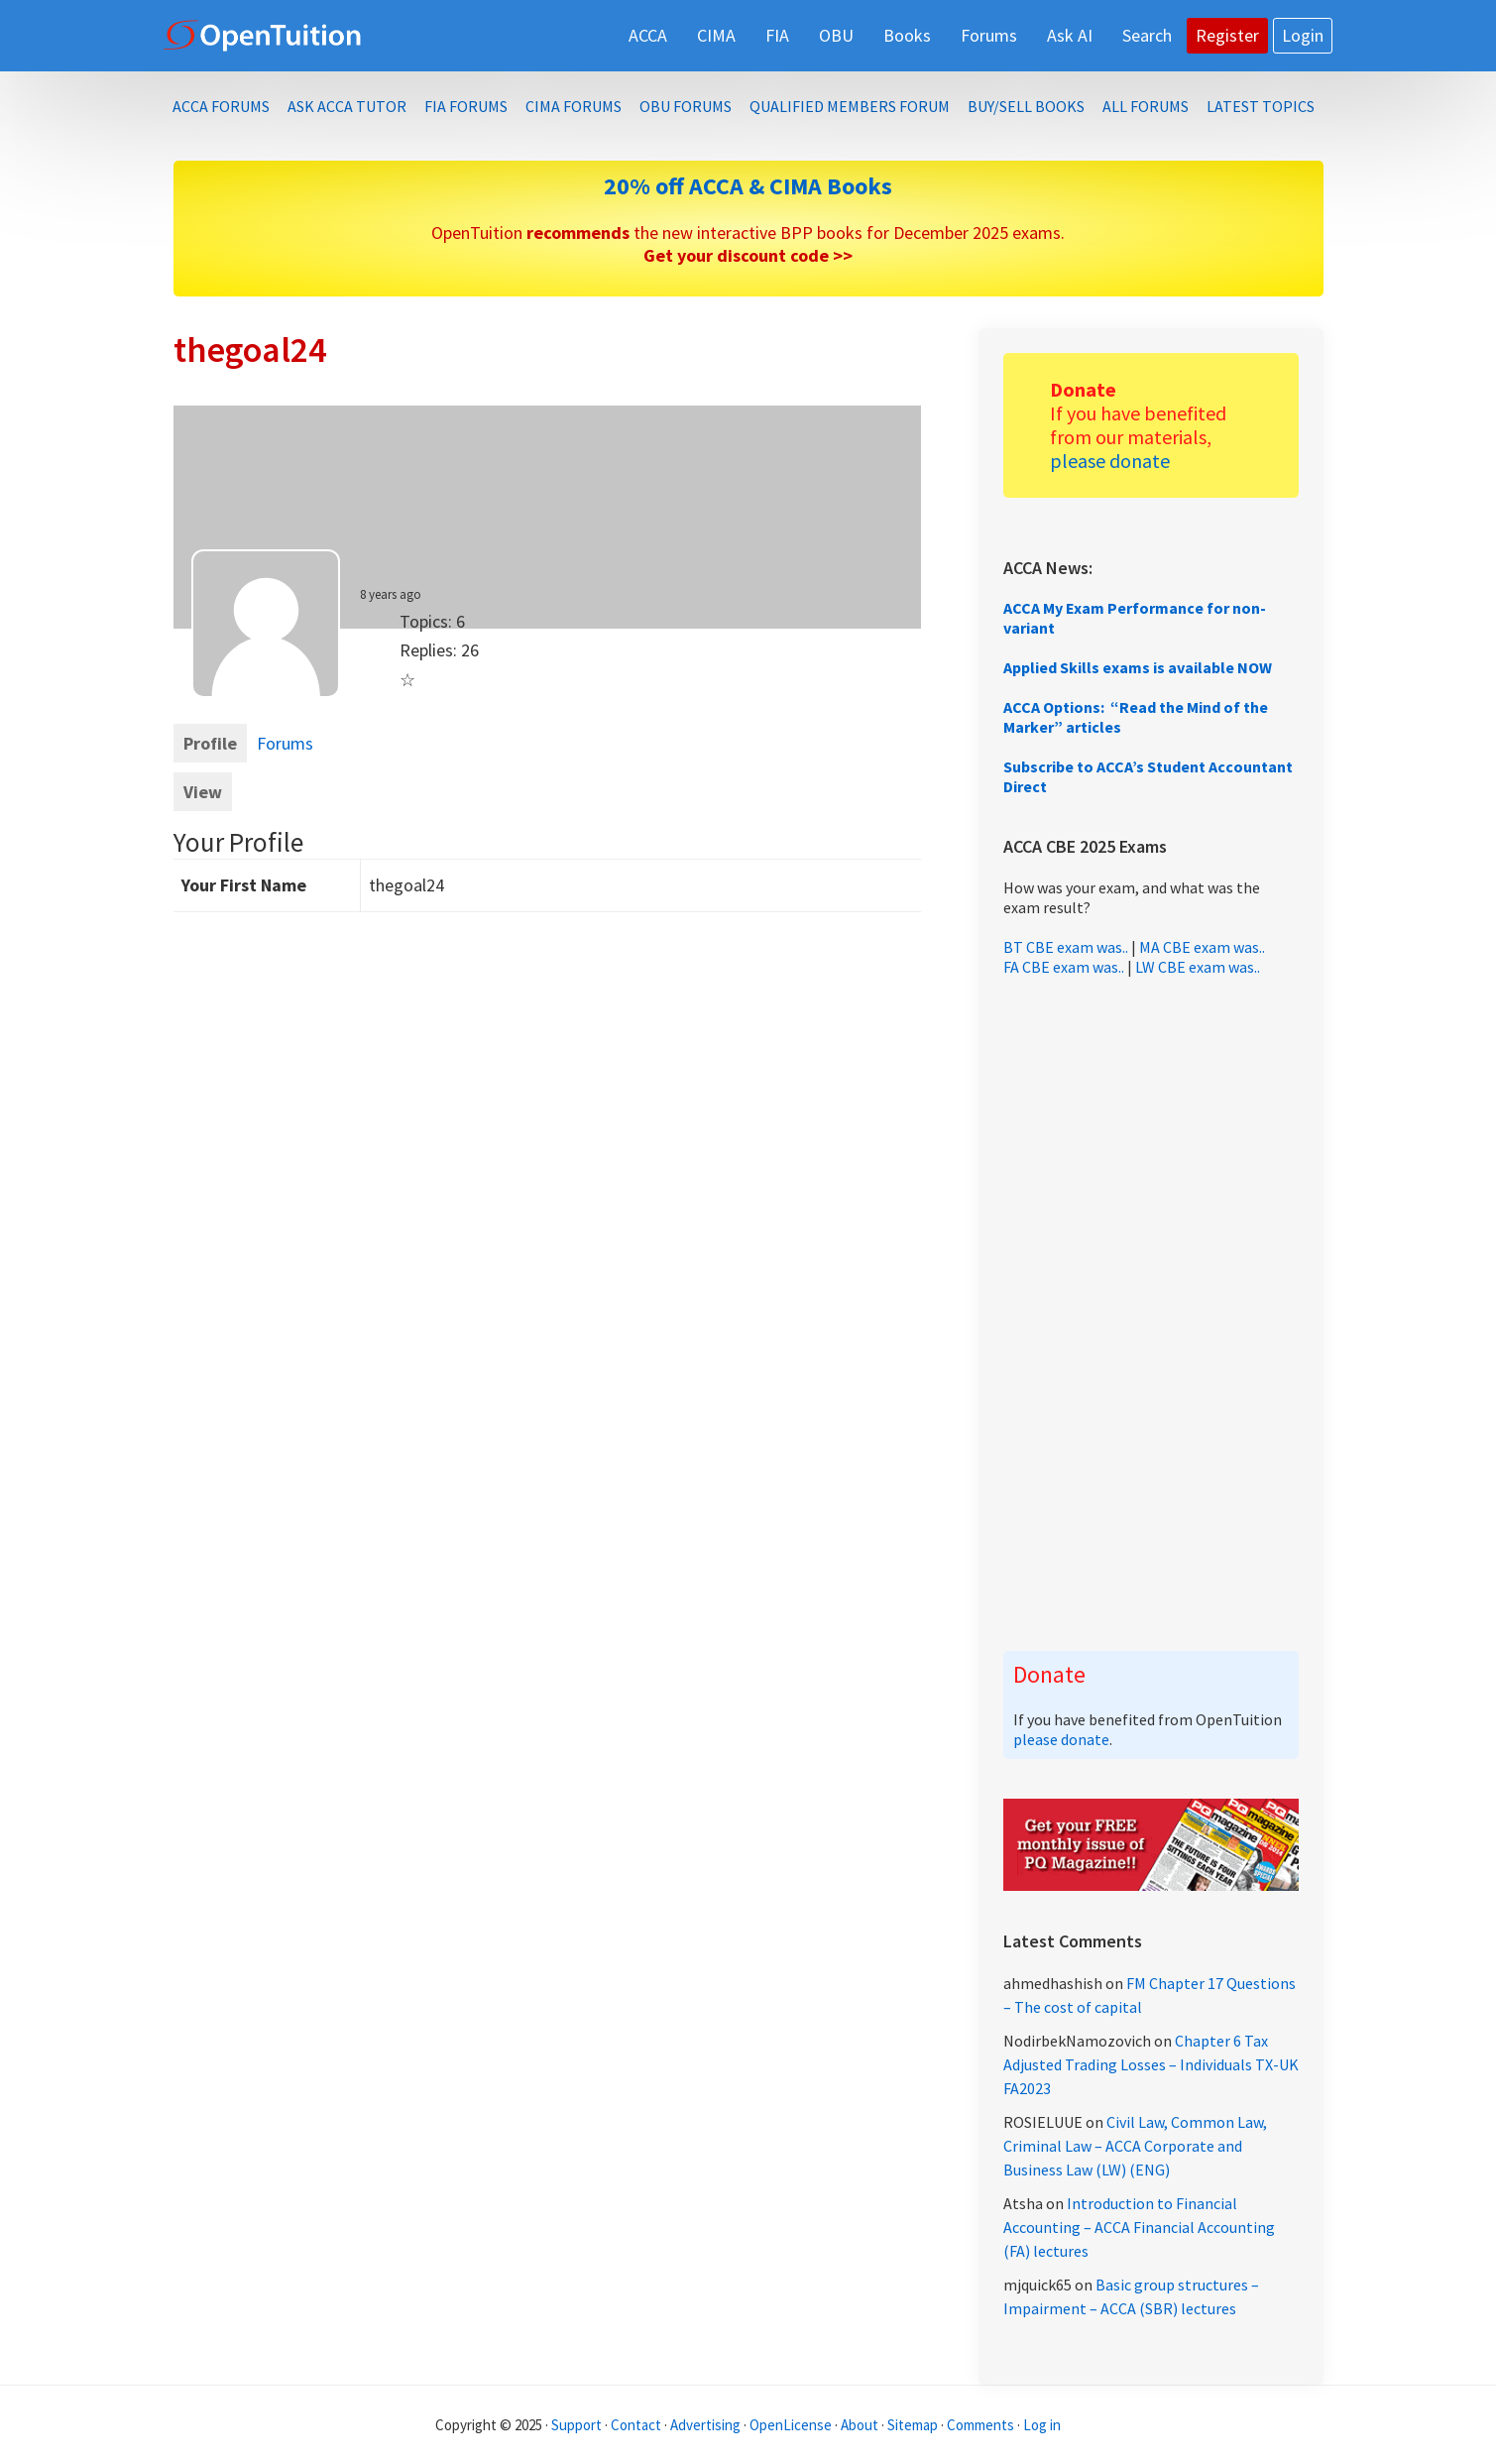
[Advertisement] (1151, 1313)
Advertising (705, 2424)
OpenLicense (792, 2424)
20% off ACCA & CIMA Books (748, 186)
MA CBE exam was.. (1202, 947)
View (202, 791)
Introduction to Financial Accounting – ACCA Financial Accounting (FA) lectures (1139, 2227)
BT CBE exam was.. (1065, 947)
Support (576, 2424)
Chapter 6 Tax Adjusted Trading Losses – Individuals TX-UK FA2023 (1151, 2064)
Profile (210, 743)
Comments (982, 2424)
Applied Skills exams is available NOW (1137, 667)
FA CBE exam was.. (1063, 967)
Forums (285, 743)
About (859, 2424)
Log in (1042, 2424)
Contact (636, 2424)
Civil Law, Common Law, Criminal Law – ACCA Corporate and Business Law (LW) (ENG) (1135, 2145)
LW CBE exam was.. (1197, 967)
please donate (1110, 460)
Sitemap (912, 2424)
